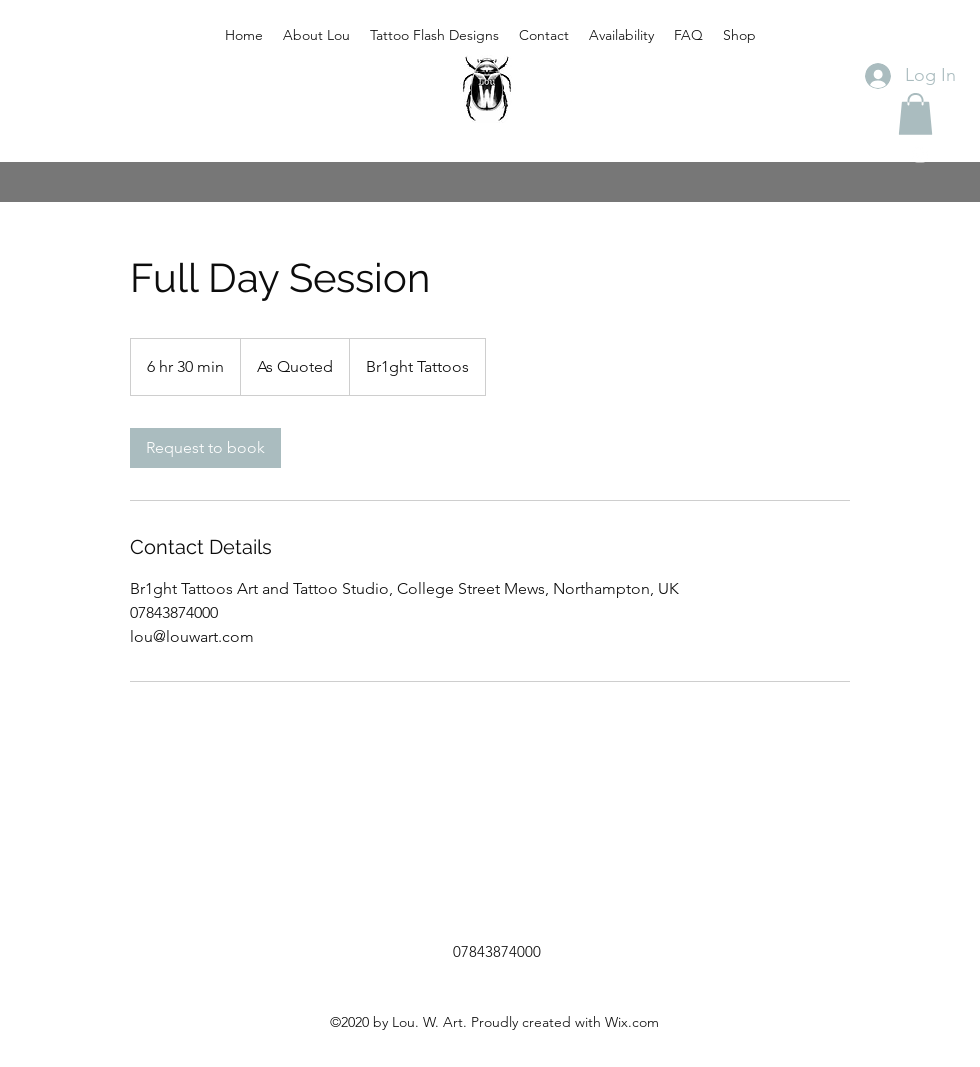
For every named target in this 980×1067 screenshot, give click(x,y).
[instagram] (920, 155)
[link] (205, 448)
